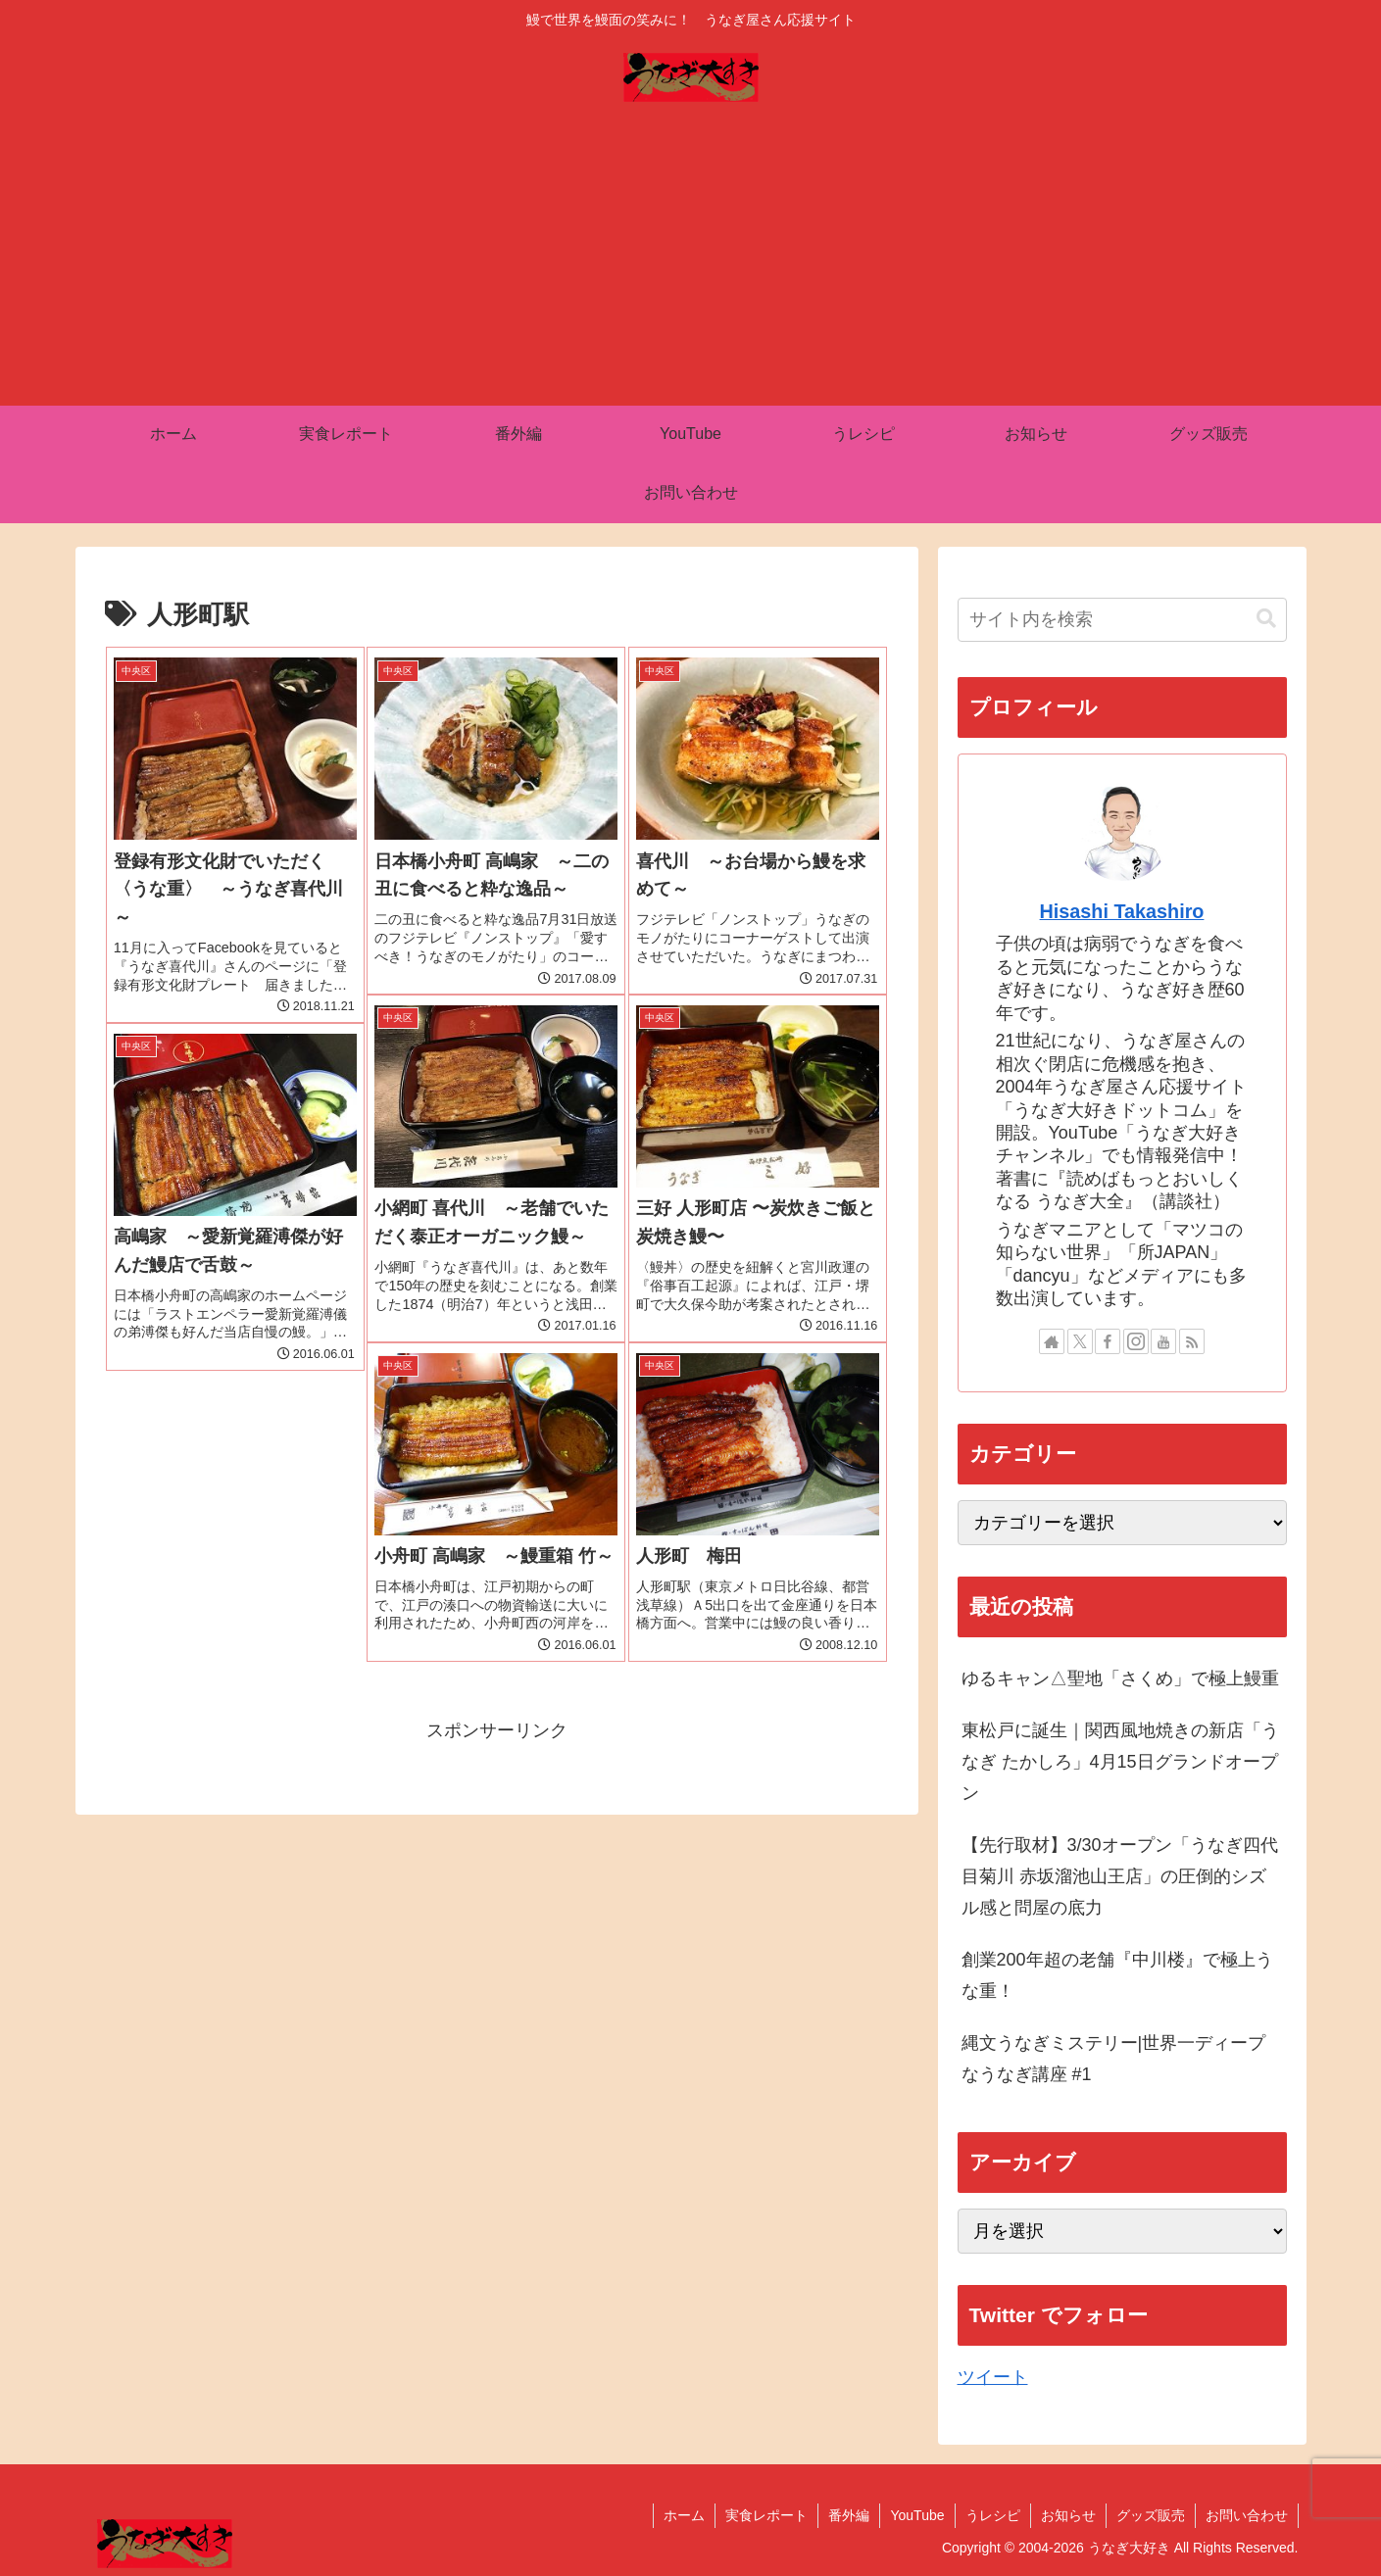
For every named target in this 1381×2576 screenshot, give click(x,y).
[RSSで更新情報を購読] (1192, 1341)
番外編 (848, 2515)
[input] (1122, 620)
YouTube (917, 2515)
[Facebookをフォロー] (1107, 1341)
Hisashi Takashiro (1122, 911)
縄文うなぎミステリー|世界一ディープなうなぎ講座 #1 (1114, 2058)
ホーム (684, 2515)
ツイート (993, 2377)
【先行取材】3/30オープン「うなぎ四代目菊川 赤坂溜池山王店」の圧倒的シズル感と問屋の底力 (1120, 1877)
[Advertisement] (691, 259)
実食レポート (766, 2515)
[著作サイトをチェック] (1051, 1341)
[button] (1266, 619)
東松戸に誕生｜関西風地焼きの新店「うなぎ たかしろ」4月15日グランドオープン (1120, 1762)
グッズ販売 (1150, 2515)
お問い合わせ (1247, 2515)
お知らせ (1068, 2515)
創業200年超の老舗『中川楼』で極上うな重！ (1117, 1975)
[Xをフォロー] (1080, 1341)
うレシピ (992, 2515)
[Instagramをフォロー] (1136, 1341)
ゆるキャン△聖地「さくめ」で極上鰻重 (1120, 1678)
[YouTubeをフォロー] (1163, 1341)
